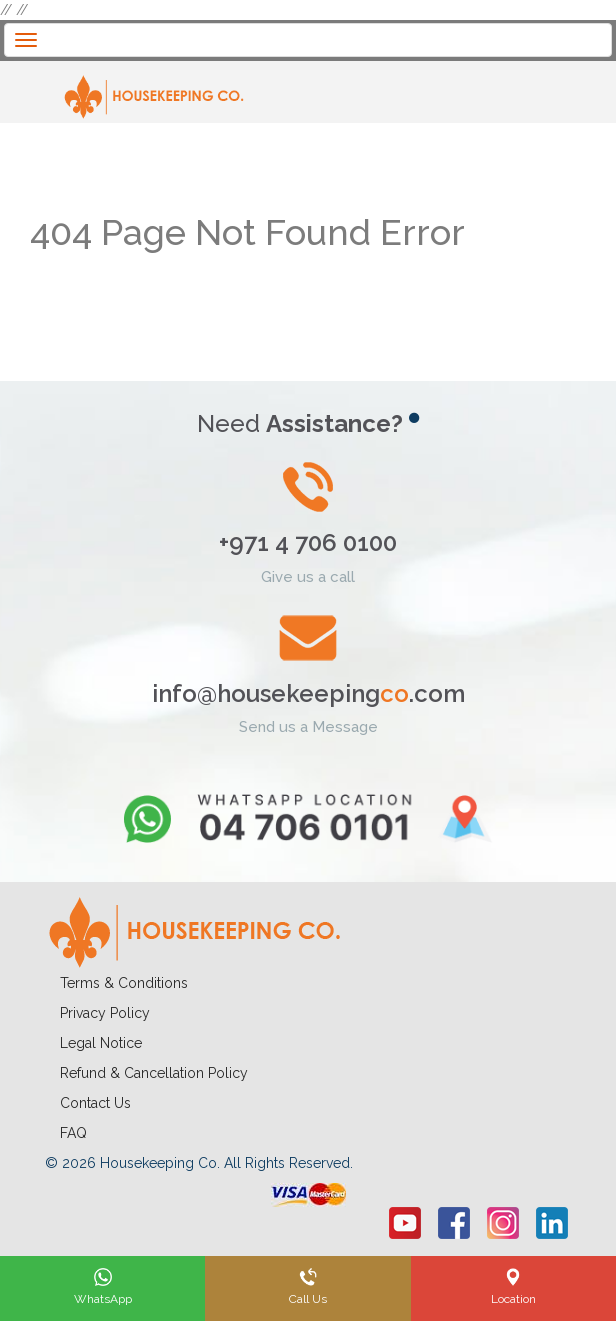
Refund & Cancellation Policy (154, 1073)
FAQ (73, 1133)
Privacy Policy (105, 1013)
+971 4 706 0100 (308, 542)
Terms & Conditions (124, 983)
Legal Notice (101, 1043)
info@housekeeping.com (308, 693)
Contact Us (95, 1103)
